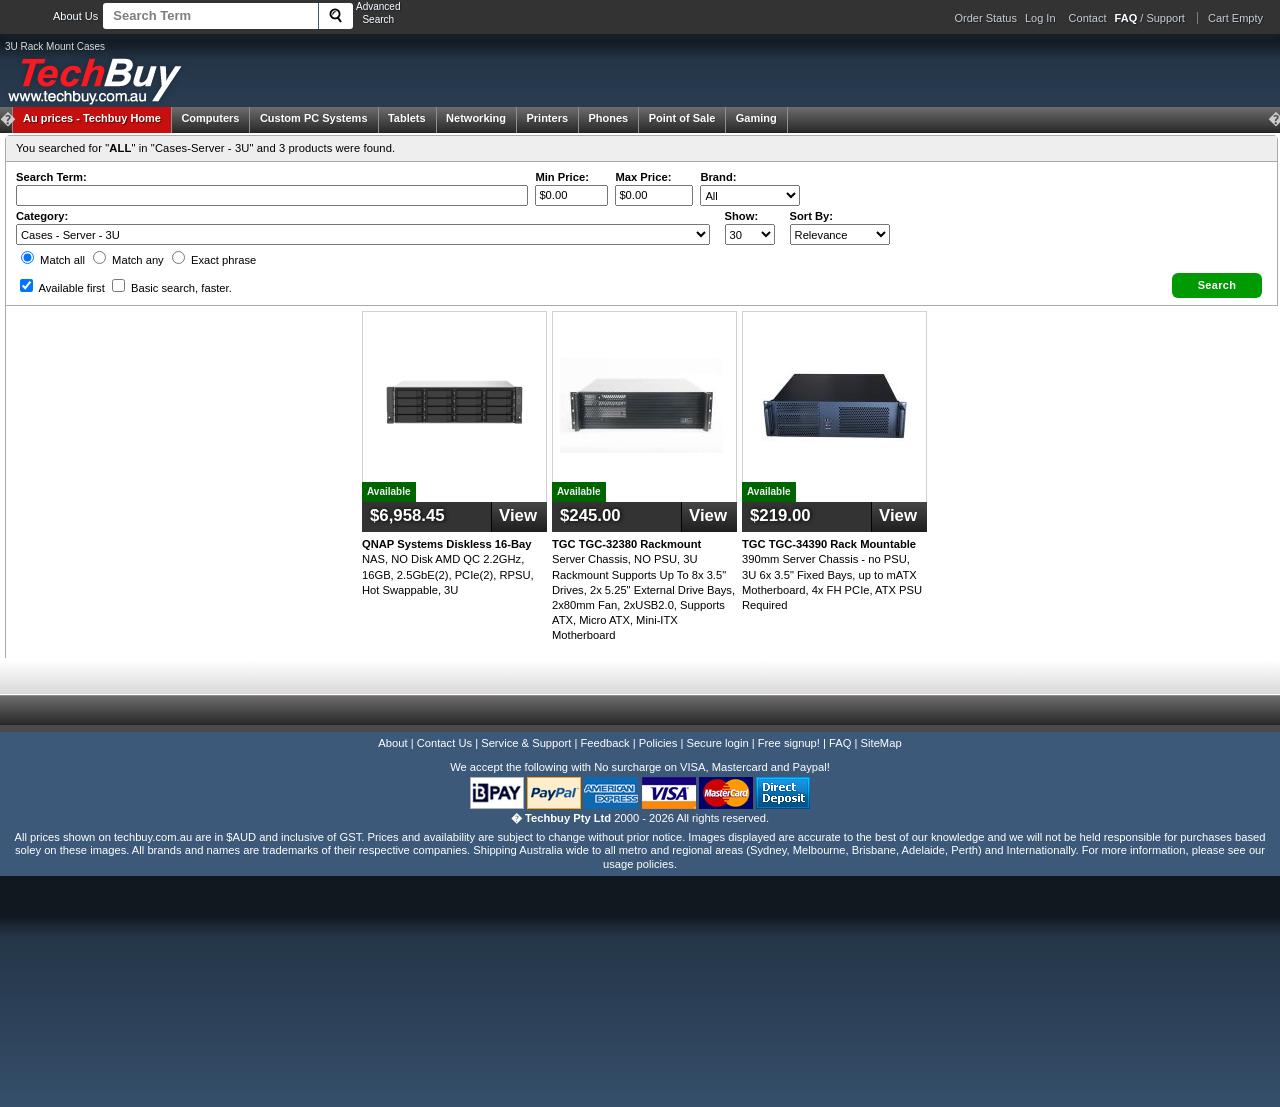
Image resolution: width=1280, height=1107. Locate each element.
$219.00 (780, 515)
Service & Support (526, 743)
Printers (547, 118)
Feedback (604, 743)
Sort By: (812, 216)
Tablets (407, 118)
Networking (476, 118)
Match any (128, 260)
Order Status (986, 18)
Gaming (756, 118)
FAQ (840, 743)
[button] (1217, 285)
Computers (210, 118)
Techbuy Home (92, 118)
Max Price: (643, 177)
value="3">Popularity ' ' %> (840, 234)
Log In (1040, 18)
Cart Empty (1235, 18)
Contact (1088, 18)
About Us (75, 16)
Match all (53, 260)
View (518, 515)
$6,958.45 (407, 515)
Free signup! (789, 743)
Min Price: (561, 177)
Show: (742, 216)
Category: (42, 216)
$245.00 (590, 515)
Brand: (718, 177)
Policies (658, 743)
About (392, 743)
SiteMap (881, 743)
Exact (214, 260)
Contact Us (444, 743)
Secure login (717, 743)
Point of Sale (682, 118)
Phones (609, 118)
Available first (62, 288)
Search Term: (51, 177)
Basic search (172, 288)
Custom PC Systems (314, 118)
